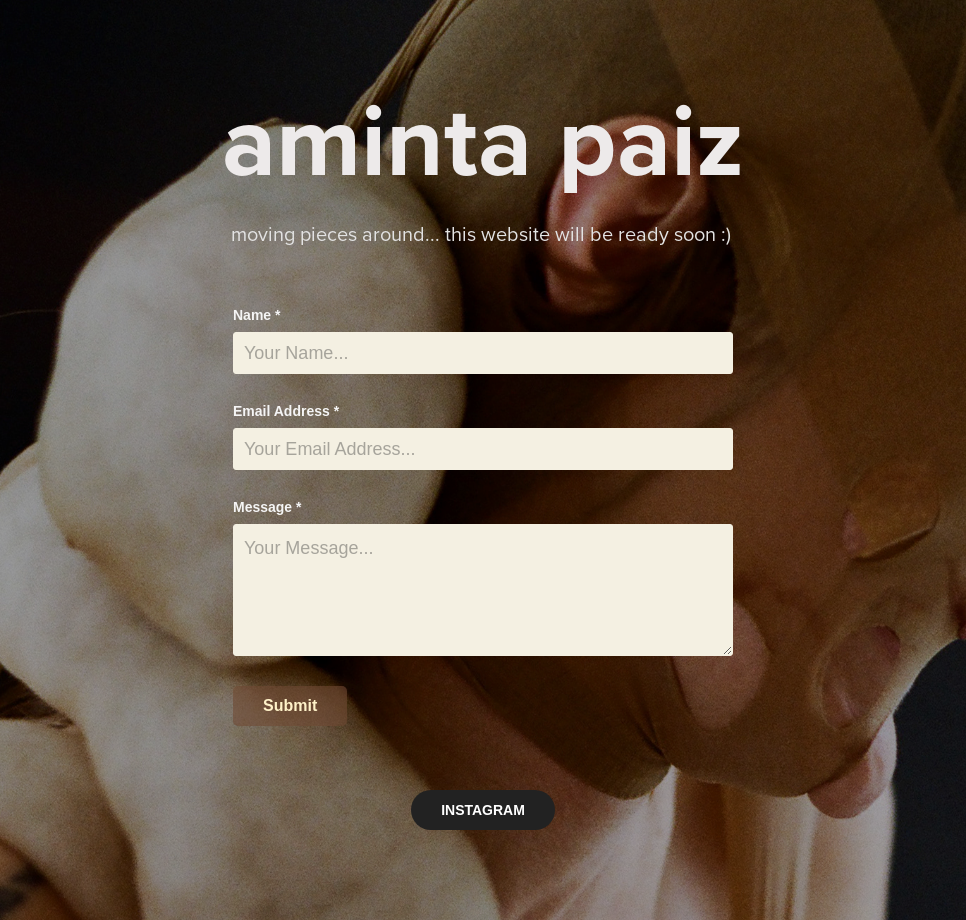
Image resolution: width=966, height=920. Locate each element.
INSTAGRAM (483, 810)
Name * (256, 315)
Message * (267, 507)
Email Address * (286, 411)
